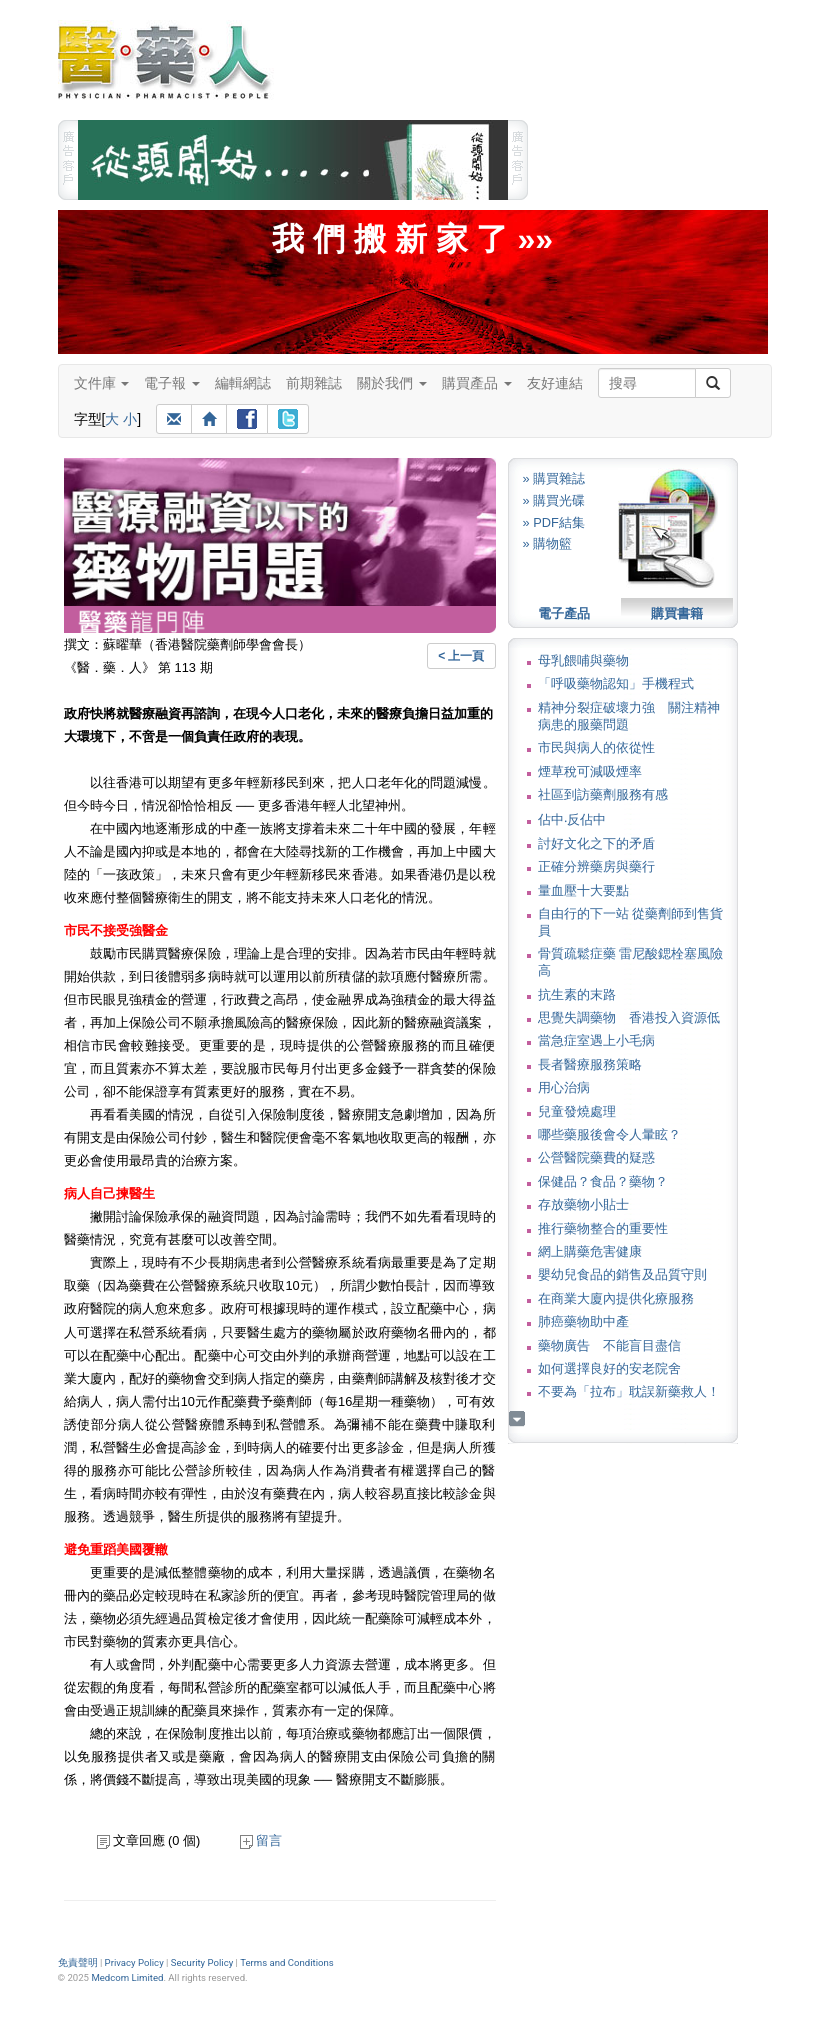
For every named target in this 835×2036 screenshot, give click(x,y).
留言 (261, 1840)
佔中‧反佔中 (572, 819)
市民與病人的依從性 (596, 747)
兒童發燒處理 (577, 1111)
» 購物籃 (548, 543)
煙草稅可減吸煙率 (590, 771)
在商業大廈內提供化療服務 (616, 1298)
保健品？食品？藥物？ (603, 1181)
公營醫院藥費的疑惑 (596, 1157)
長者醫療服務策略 (590, 1064)
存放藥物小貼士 (583, 1204)
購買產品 (477, 383)
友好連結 (555, 383)
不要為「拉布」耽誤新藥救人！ (629, 1391)
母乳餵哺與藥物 (583, 660)
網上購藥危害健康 (590, 1251)
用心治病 (564, 1087)
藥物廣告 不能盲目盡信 (609, 1345)
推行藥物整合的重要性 (603, 1228)
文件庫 (102, 383)
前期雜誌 (314, 383)
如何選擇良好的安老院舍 (609, 1368)
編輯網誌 (243, 383)
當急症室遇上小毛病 (596, 1040)
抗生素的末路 (577, 994)
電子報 (172, 383)
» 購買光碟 (554, 500)
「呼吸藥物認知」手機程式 (616, 683)
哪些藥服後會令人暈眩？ (609, 1134)
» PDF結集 (554, 522)
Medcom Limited (127, 1977)
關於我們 (392, 383)
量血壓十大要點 (583, 890)
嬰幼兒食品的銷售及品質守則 (622, 1274)
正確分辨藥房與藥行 (596, 866)
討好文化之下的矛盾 (596, 843)
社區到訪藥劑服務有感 (603, 794)
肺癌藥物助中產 (583, 1321)
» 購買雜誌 (554, 478)
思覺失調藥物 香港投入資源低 (629, 1017)
